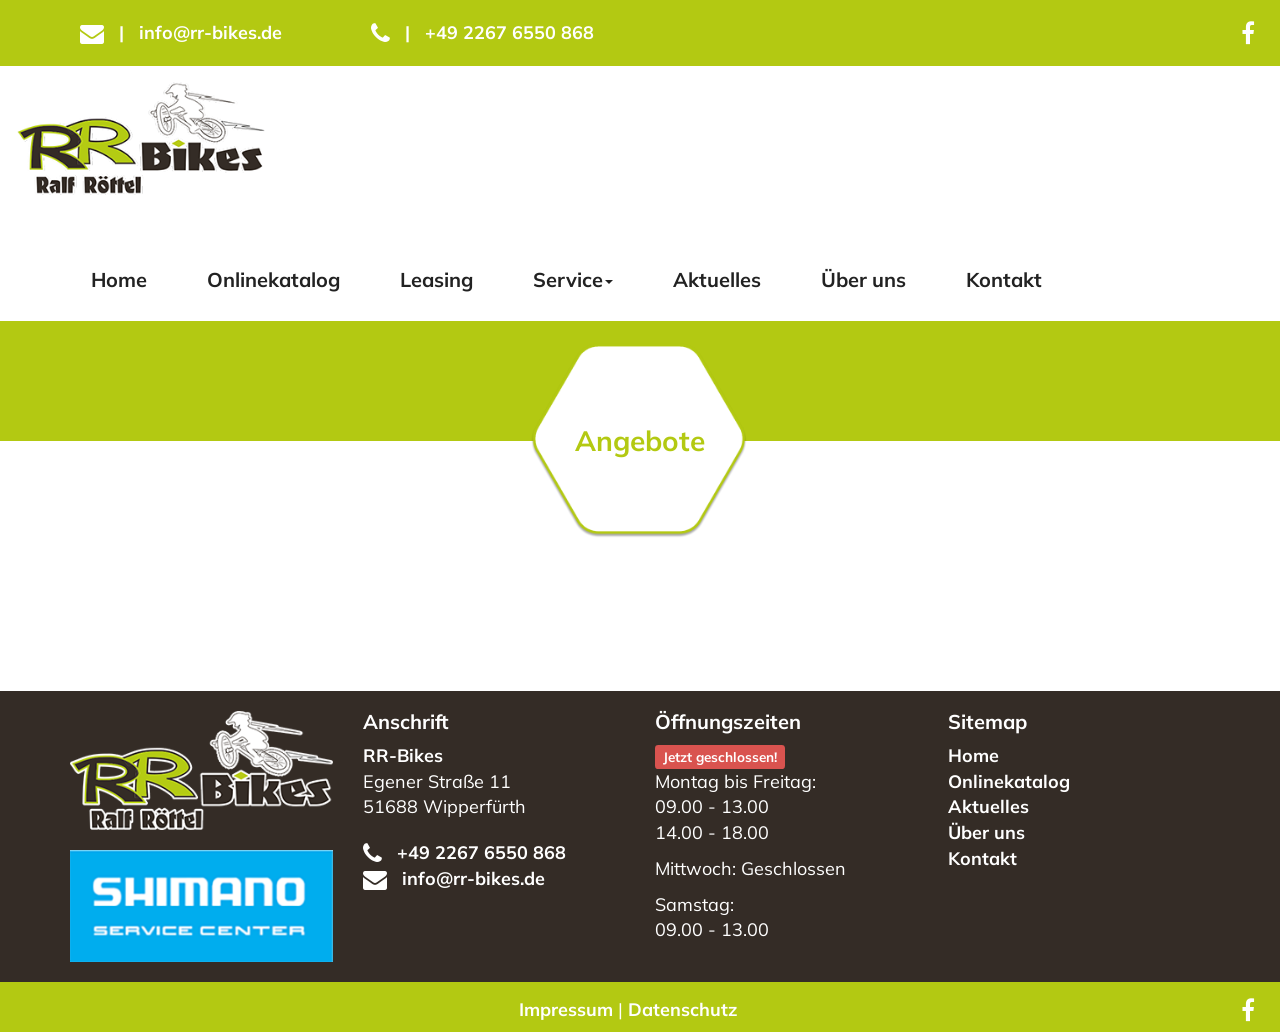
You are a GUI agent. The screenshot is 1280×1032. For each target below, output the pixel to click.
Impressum (566, 1009)
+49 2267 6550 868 (482, 32)
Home (119, 279)
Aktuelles (717, 279)
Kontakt (1004, 279)
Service (573, 279)
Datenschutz (682, 1009)
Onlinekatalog (273, 279)
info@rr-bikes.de (181, 32)
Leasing (436, 279)
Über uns (863, 279)
